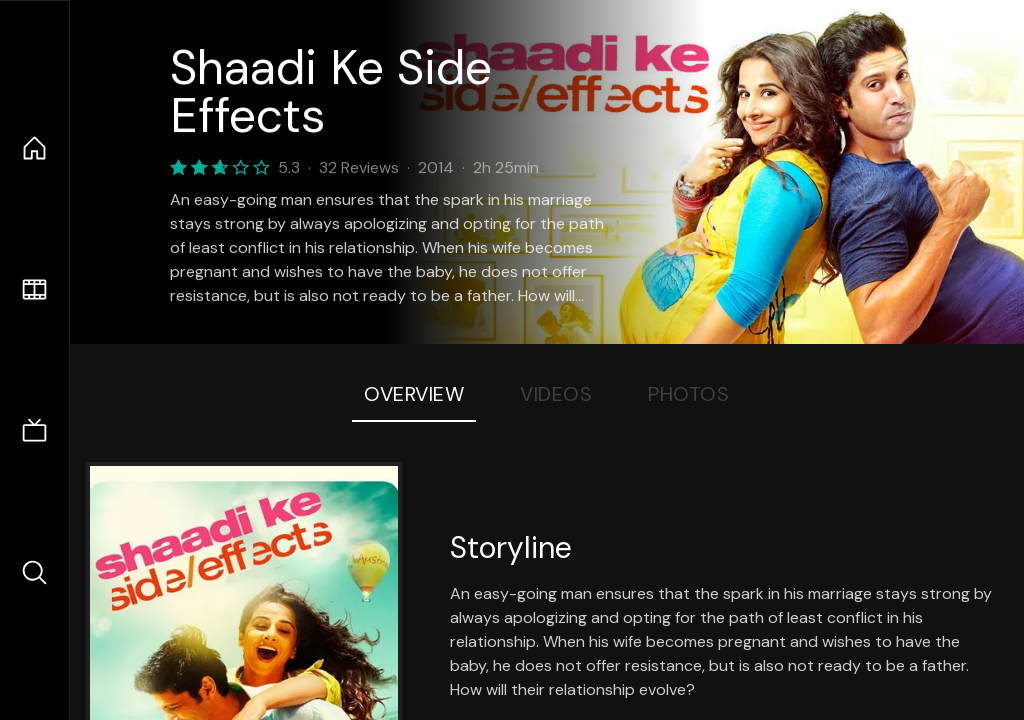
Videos (556, 394)
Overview (414, 394)
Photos (688, 394)
